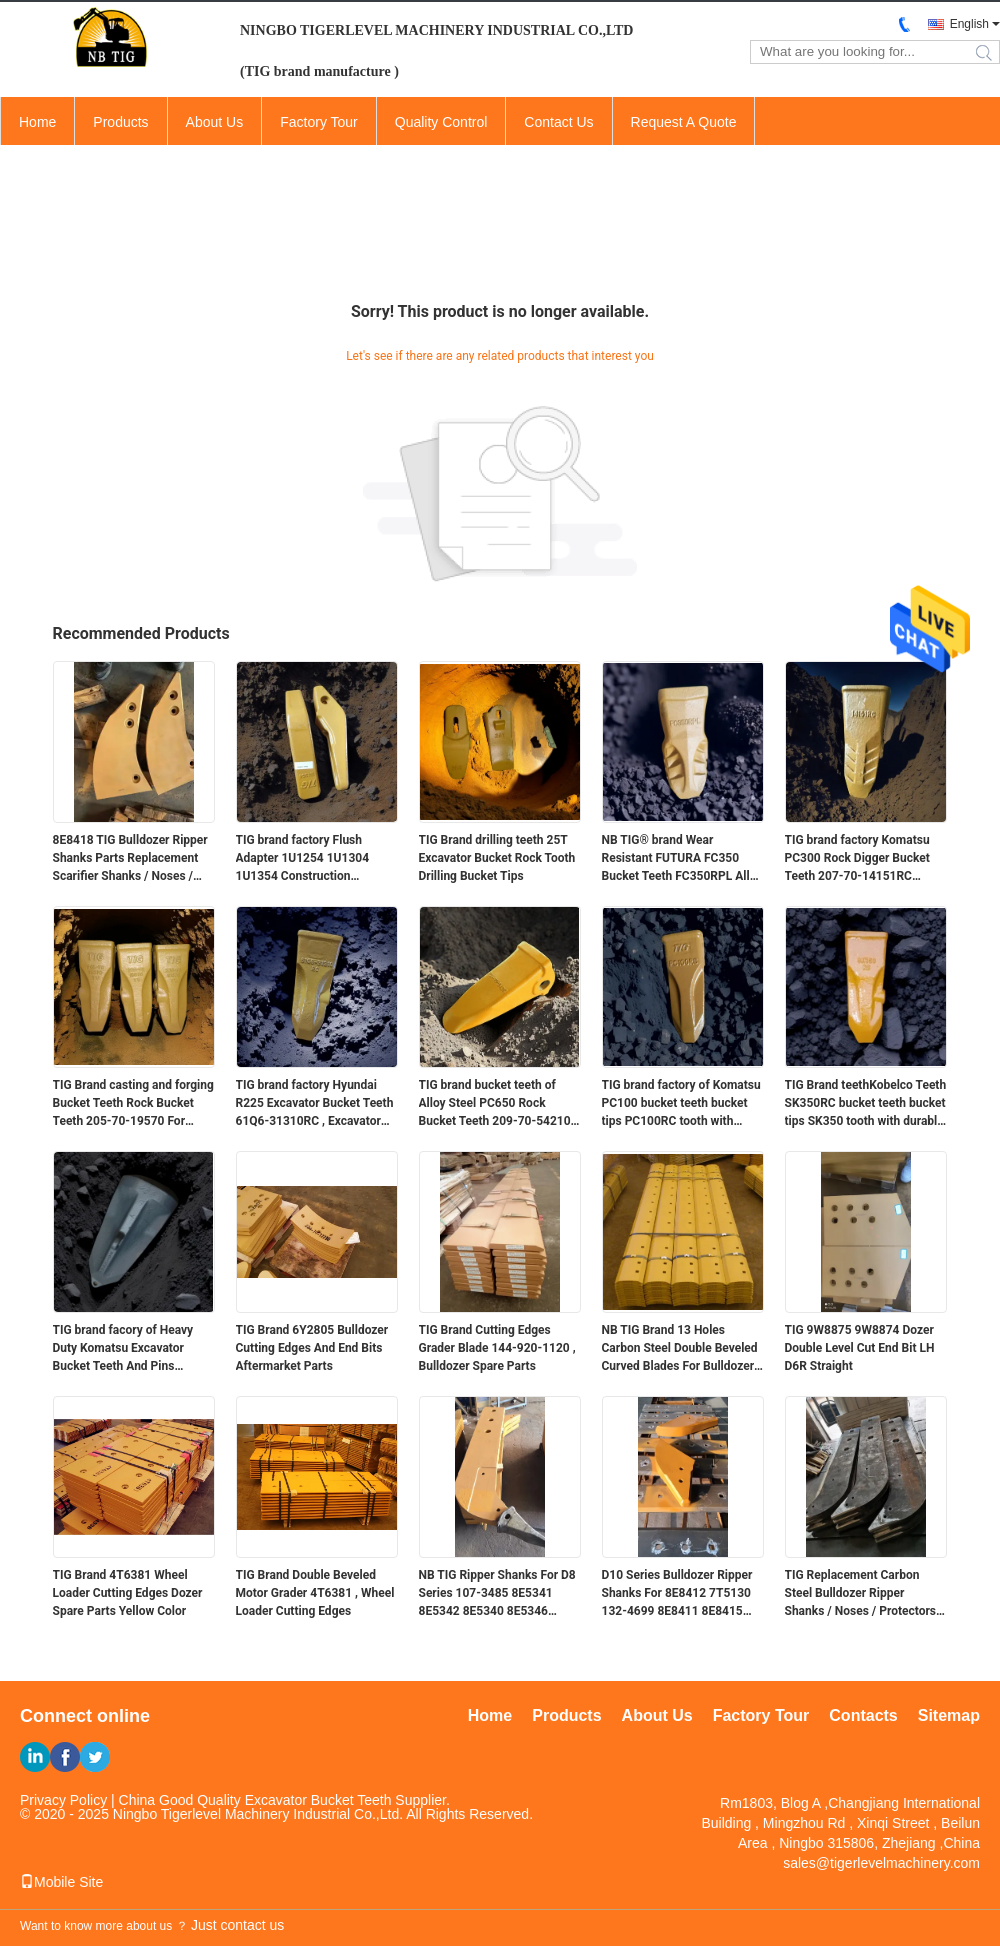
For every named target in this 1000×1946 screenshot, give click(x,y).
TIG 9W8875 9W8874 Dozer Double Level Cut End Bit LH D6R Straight (860, 1348)
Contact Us (558, 122)
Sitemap (949, 1715)
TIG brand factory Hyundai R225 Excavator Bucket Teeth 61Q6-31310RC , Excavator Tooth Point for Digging (315, 1104)
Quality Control (441, 122)
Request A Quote (684, 122)
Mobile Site (61, 1882)
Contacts (863, 1715)
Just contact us (237, 1925)
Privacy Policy (63, 1800)
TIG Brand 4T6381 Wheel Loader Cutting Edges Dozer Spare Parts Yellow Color (128, 1593)
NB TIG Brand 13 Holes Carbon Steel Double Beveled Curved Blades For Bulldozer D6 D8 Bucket (680, 1349)
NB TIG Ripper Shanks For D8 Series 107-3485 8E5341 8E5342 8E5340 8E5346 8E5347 (497, 1594)
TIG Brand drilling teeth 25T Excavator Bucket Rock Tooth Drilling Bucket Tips (497, 858)
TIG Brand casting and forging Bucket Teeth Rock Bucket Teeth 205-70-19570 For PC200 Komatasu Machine (133, 1104)
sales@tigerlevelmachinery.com (881, 1863)
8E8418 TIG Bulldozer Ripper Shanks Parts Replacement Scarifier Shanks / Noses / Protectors (130, 859)
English (969, 24)
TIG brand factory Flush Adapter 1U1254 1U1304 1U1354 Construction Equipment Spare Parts (303, 859)
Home (37, 122)
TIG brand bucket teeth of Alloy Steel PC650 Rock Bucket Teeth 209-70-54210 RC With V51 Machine (495, 1104)
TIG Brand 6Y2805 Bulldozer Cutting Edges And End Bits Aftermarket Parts (312, 1348)
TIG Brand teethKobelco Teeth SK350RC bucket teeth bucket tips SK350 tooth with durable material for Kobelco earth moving (866, 1104)
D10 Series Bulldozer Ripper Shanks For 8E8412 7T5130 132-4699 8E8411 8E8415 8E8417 (677, 1594)
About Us (215, 122)
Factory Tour (319, 122)
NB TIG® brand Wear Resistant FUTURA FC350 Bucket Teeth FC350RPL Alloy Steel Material (682, 859)
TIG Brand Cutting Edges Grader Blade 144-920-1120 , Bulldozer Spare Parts (497, 1348)
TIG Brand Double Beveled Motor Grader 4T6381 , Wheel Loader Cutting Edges (315, 1593)
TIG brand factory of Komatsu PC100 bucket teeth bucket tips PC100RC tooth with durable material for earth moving (681, 1104)
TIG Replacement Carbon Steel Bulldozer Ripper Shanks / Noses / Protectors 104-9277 (860, 1594)
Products (120, 122)
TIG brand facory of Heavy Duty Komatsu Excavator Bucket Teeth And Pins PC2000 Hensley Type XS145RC (123, 1349)
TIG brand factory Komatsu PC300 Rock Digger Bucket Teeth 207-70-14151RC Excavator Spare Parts (857, 859)
